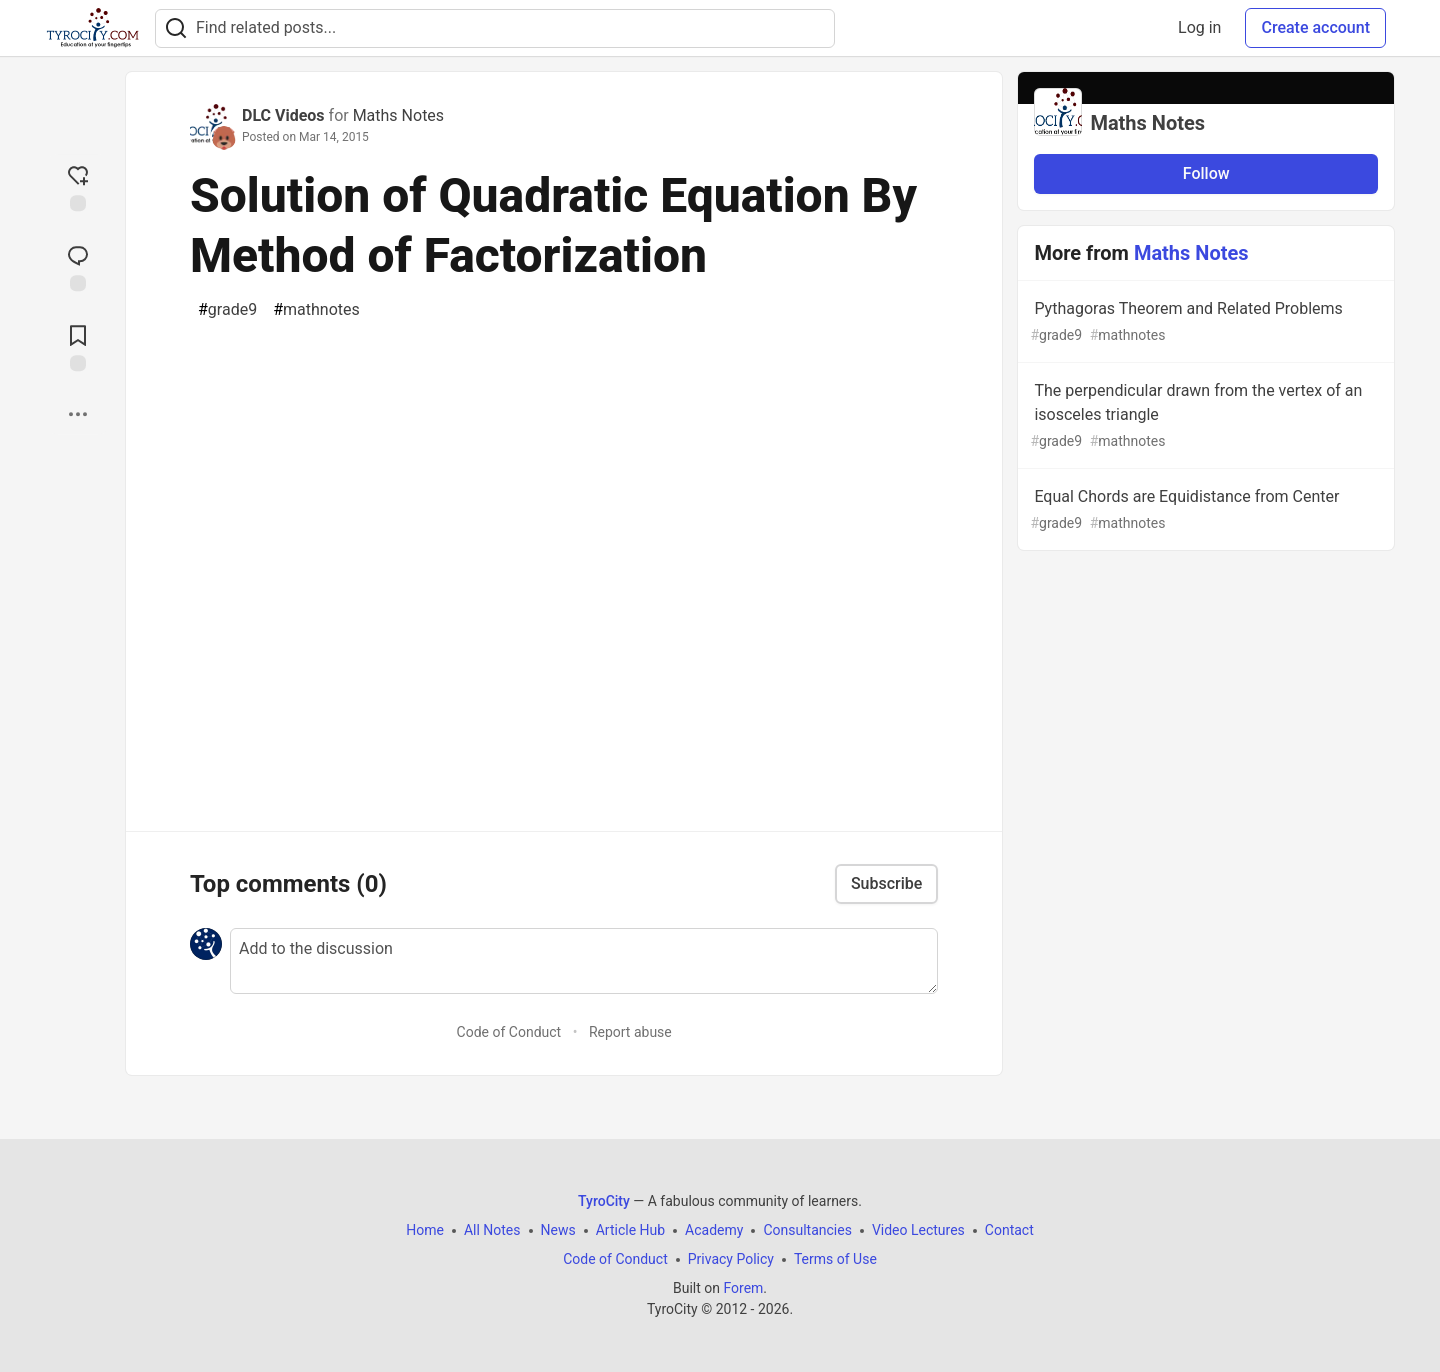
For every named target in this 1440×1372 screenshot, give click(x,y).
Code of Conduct (509, 1032)
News (558, 1230)
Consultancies (807, 1230)
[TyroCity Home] (92, 28)
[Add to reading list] (78, 346)
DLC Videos (283, 115)
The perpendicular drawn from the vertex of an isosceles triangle (1204, 416)
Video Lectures (918, 1230)
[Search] (176, 28)
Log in (1199, 27)
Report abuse (630, 1032)
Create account (1315, 27)
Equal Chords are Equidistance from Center (1204, 510)
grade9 (227, 310)
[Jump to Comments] (78, 266)
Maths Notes (398, 115)
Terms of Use (835, 1259)
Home (425, 1230)
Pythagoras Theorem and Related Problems (1204, 322)
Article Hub (630, 1230)
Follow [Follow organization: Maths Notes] (1206, 173)
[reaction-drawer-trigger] (78, 186)
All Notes (492, 1230)
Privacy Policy (731, 1259)
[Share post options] (78, 414)
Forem (743, 1288)
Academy (714, 1230)
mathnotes (316, 310)
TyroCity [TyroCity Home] (604, 1201)
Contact (1009, 1230)
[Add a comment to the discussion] (584, 961)
